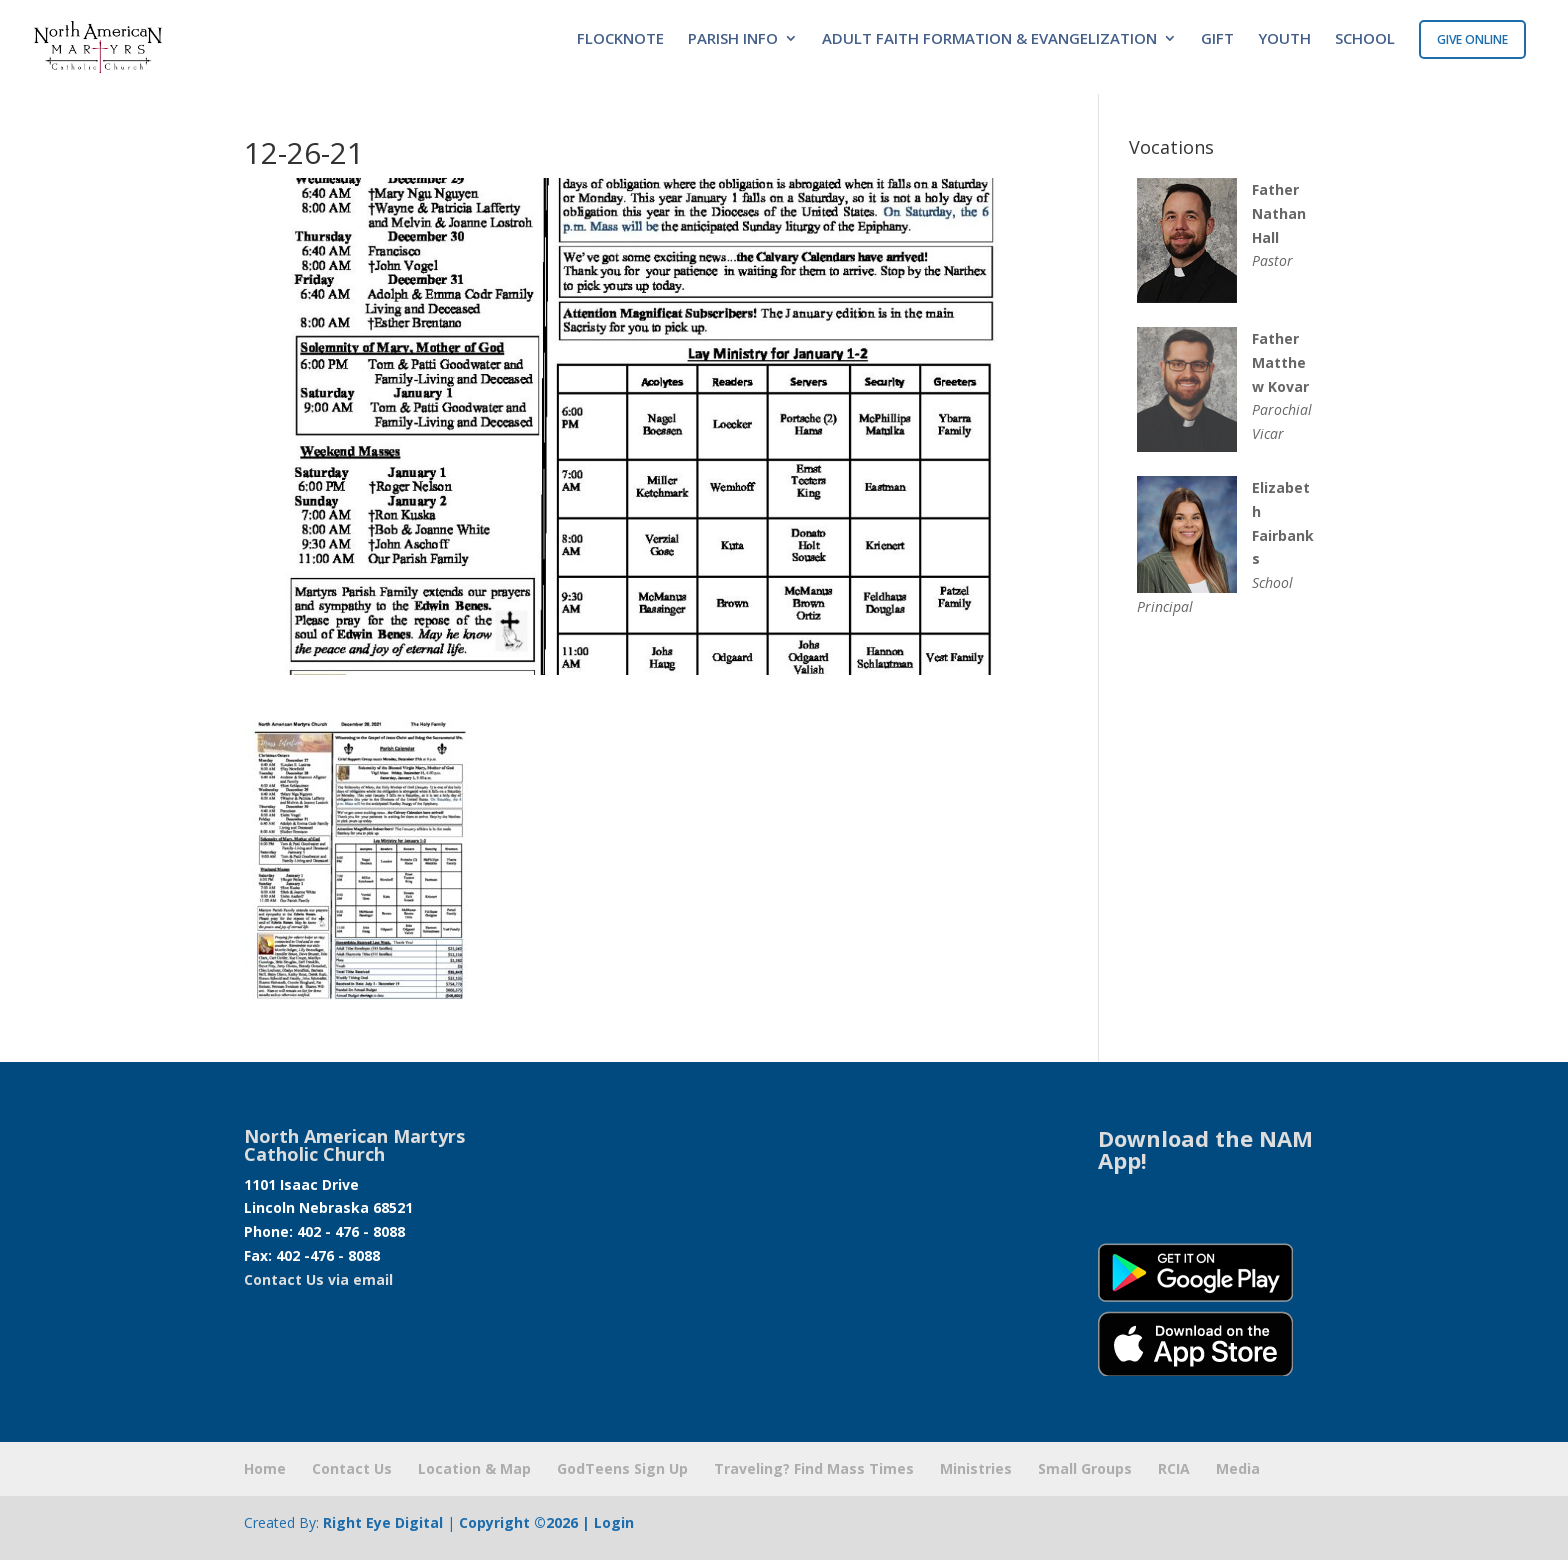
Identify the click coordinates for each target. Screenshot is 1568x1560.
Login (614, 1522)
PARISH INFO (733, 39)
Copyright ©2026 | (526, 1522)
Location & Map (474, 1468)
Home (265, 1468)
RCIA (1174, 1468)
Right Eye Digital (383, 1522)
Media (1238, 1468)
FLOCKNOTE (620, 39)
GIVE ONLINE (1472, 39)
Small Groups (1085, 1468)
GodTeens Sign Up (622, 1468)
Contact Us (352, 1468)
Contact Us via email (318, 1279)
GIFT (1217, 39)
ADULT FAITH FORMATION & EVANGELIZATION (989, 39)
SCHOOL (1365, 39)
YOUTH (1284, 39)
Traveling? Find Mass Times (814, 1468)
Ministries (976, 1468)
